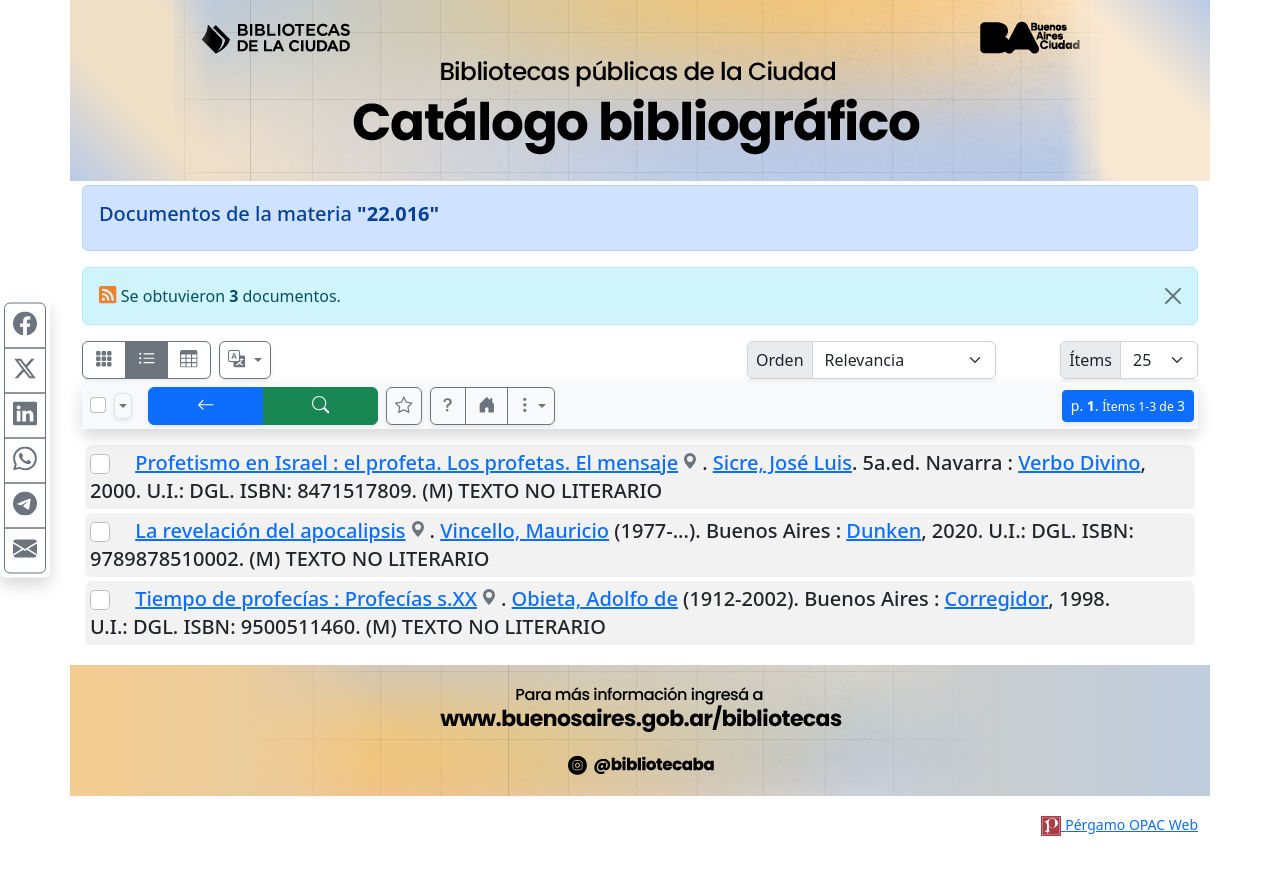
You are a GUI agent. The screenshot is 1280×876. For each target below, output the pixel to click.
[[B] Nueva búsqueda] (321, 406)
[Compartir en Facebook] (25, 326)
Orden (780, 360)
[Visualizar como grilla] (189, 360)
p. (1128, 405)
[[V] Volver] (206, 406)
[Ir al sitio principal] (640, 90)
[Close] (1173, 296)
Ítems (1090, 360)
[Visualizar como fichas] (104, 360)
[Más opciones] (531, 406)
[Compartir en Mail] (25, 551)
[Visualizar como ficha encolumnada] (147, 360)
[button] (448, 406)
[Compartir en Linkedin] (25, 416)
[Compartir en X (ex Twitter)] (25, 371)
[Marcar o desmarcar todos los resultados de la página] (98, 405)
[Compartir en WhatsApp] (25, 461)
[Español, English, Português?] (245, 360)
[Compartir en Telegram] (25, 506)
